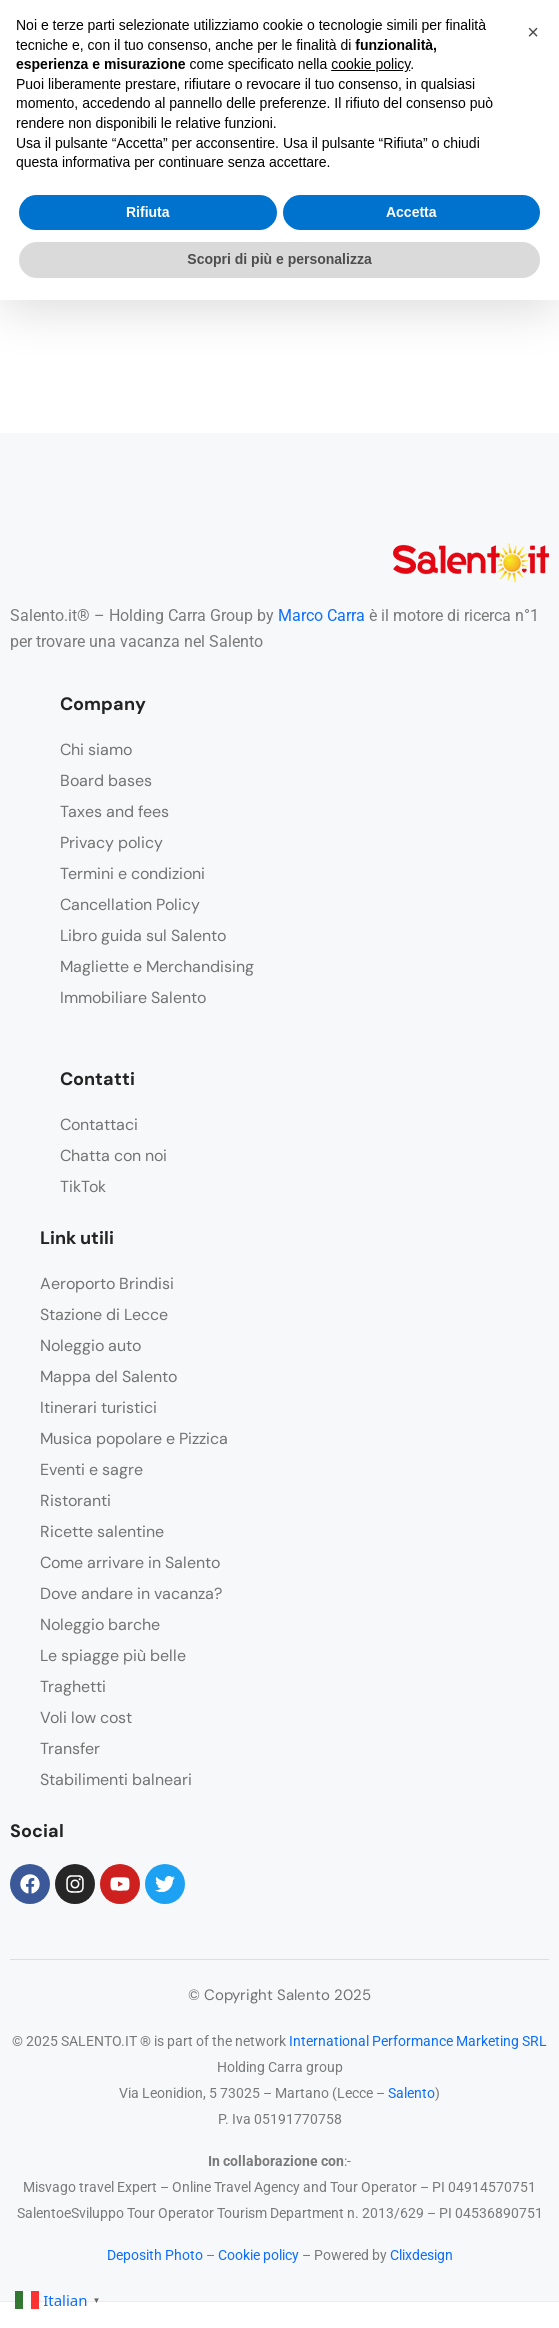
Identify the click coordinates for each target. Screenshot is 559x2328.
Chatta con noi (113, 1155)
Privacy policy (111, 842)
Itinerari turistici (98, 1407)
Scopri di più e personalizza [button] (279, 259)
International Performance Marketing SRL (418, 2041)
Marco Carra (321, 615)
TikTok (83, 1186)
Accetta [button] (411, 212)
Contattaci (99, 1124)
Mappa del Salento (108, 1376)
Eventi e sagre (91, 1469)
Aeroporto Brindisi (107, 1283)
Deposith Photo (155, 2255)
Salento (411, 2093)
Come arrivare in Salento (130, 1562)
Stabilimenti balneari (116, 1779)
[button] (533, 32)
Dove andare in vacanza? (131, 1593)
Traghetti (73, 1686)
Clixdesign (421, 2255)
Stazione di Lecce (104, 1314)
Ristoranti (75, 1500)
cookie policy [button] (370, 64)
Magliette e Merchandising (157, 966)
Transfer (70, 1748)
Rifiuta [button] (148, 212)
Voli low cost (86, 1717)
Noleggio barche (100, 1624)
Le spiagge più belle (113, 1655)
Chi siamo (96, 749)
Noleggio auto (90, 1345)
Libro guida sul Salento (143, 935)
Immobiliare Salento (133, 997)
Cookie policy (258, 2255)
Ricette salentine (102, 1531)
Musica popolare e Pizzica (134, 1438)
